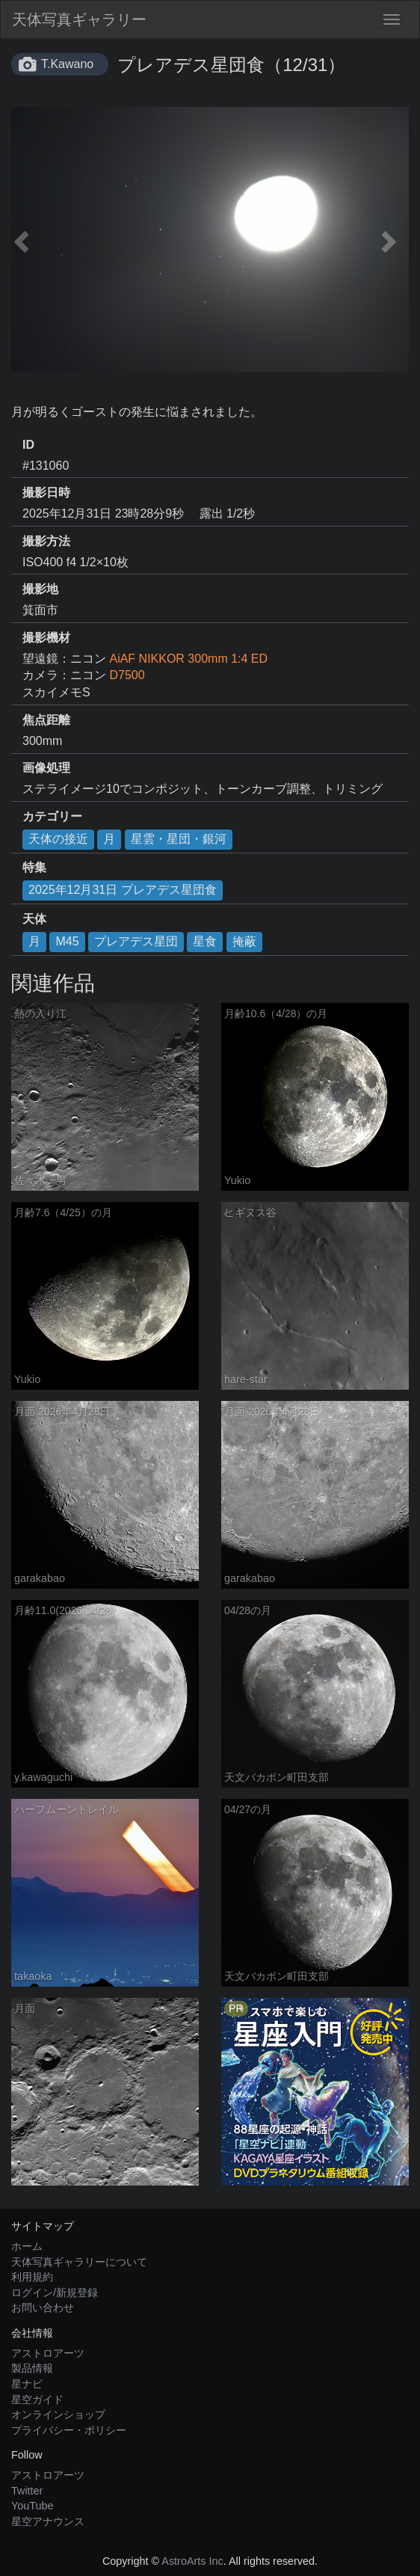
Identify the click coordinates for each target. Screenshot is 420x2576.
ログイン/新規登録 (54, 2293)
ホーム (27, 2246)
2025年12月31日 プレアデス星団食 (122, 889)
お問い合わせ (42, 2307)
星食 (205, 941)
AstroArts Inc (192, 2561)
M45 (66, 941)
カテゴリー (52, 816)
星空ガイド (37, 2399)
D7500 (126, 675)
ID (28, 444)
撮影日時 (46, 492)
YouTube (32, 2506)
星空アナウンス (47, 2521)
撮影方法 (46, 541)
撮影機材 (46, 637)
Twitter (27, 2491)
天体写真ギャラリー (79, 19)
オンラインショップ (58, 2414)
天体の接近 (58, 838)
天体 (34, 919)
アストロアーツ (47, 2353)
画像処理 (46, 767)
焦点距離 (46, 720)
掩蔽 (244, 941)
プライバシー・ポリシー (68, 2430)
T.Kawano (67, 64)
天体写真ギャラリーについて (79, 2262)
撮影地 (40, 589)
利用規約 (32, 2277)
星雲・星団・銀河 (178, 838)
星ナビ (27, 2384)
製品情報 (32, 2368)
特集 (34, 867)
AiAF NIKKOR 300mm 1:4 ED (188, 658)
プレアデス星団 (136, 941)
